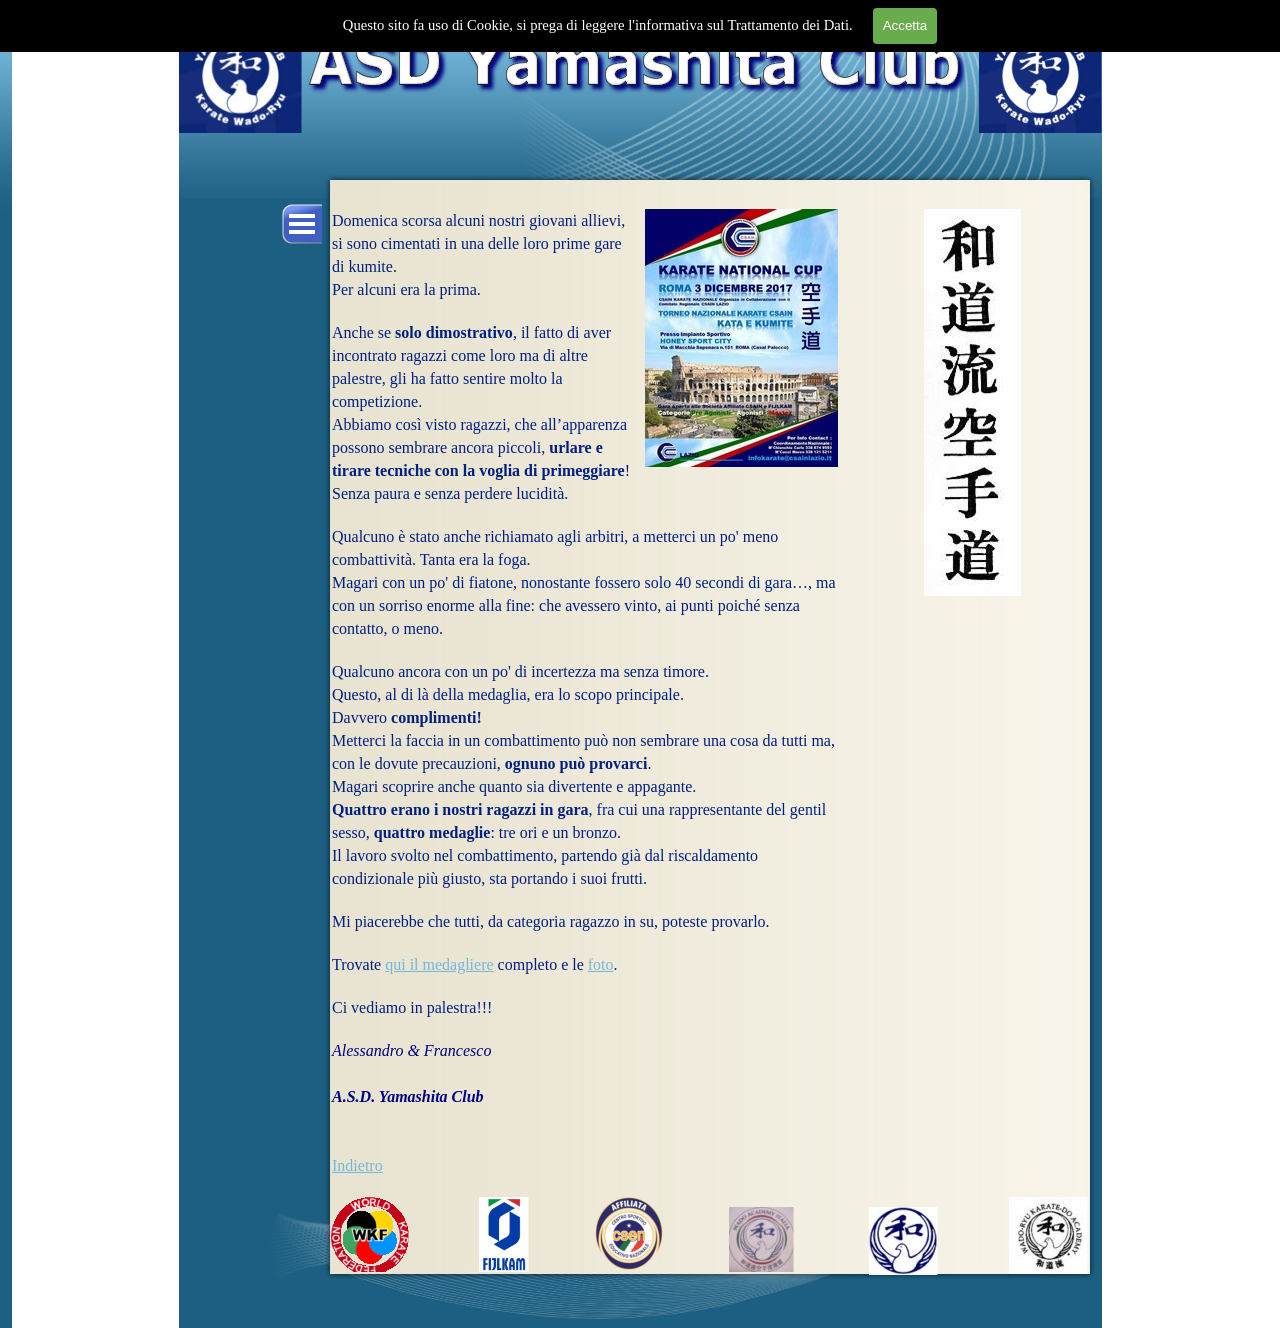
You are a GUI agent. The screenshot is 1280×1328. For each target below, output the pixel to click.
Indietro (357, 1165)
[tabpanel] (585, 703)
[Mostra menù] (302, 224)
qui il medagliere (439, 964)
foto (601, 964)
